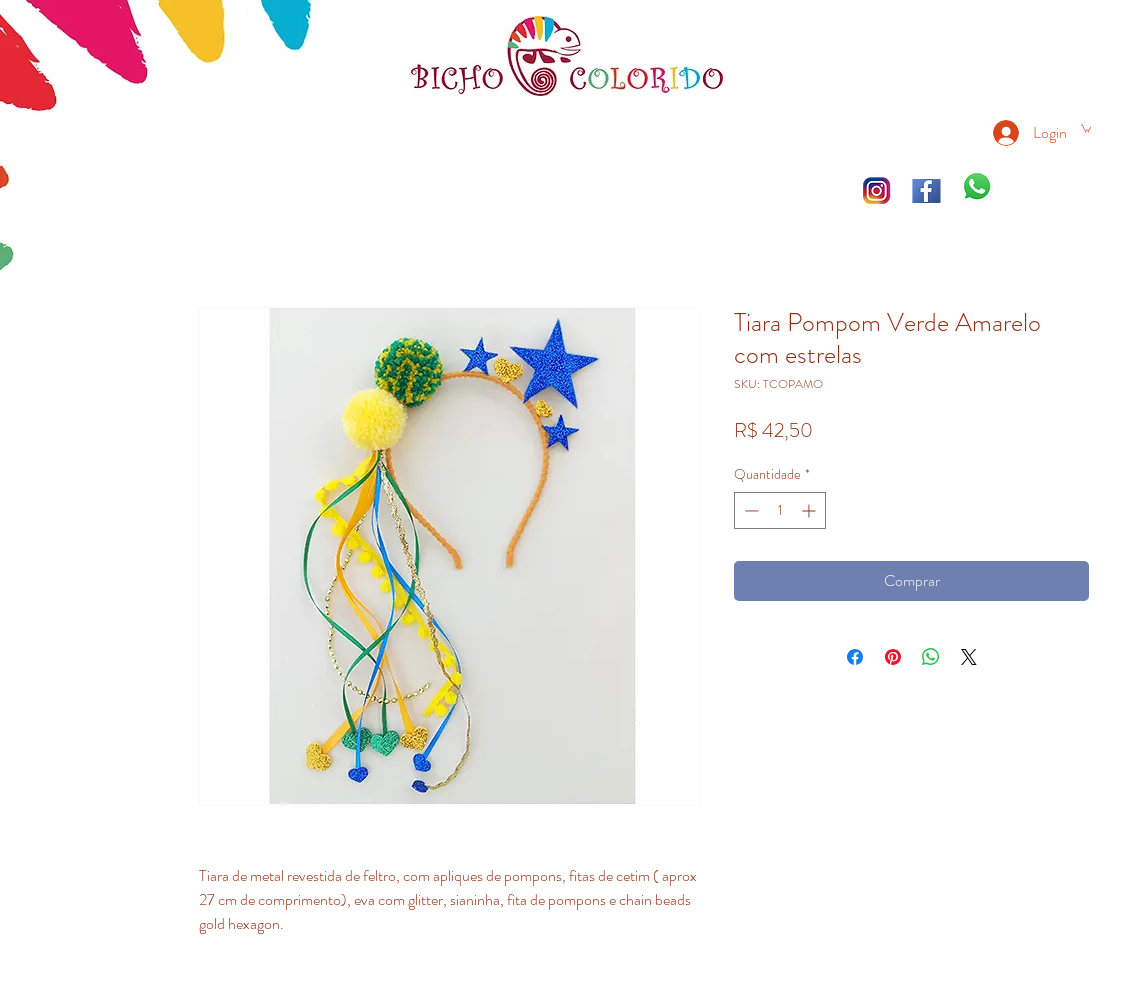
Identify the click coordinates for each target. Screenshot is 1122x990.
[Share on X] (969, 657)
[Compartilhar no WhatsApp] (931, 657)
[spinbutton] (780, 510)
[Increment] (810, 510)
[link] (1086, 128)
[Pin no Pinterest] (893, 657)
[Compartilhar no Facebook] (855, 657)
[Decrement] (749, 510)
